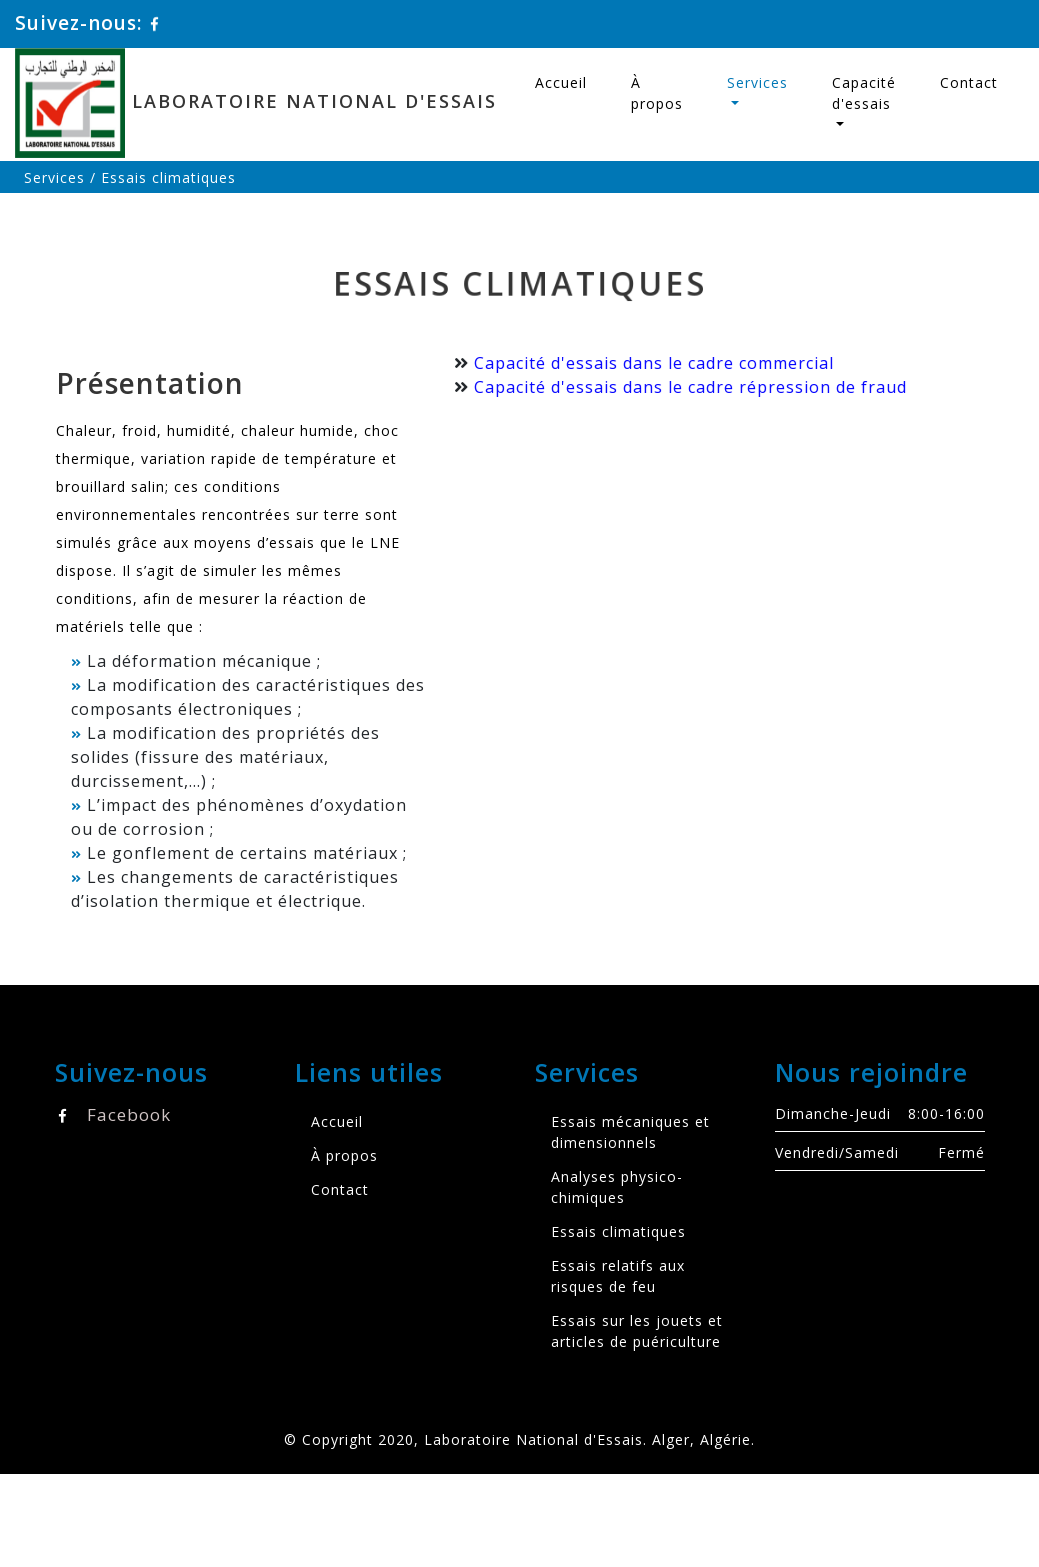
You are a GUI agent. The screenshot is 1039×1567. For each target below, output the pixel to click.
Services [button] (757, 82)
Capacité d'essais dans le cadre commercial (651, 363)
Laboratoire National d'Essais (264, 103)
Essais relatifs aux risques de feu (618, 1276)
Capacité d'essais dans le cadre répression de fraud (687, 387)
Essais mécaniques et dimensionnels (630, 1132)
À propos (657, 93)
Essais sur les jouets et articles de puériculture (637, 1331)
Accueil (561, 82)
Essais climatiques (618, 1231)
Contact (969, 82)
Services (54, 177)
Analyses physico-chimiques (617, 1187)
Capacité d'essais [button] (864, 93)
